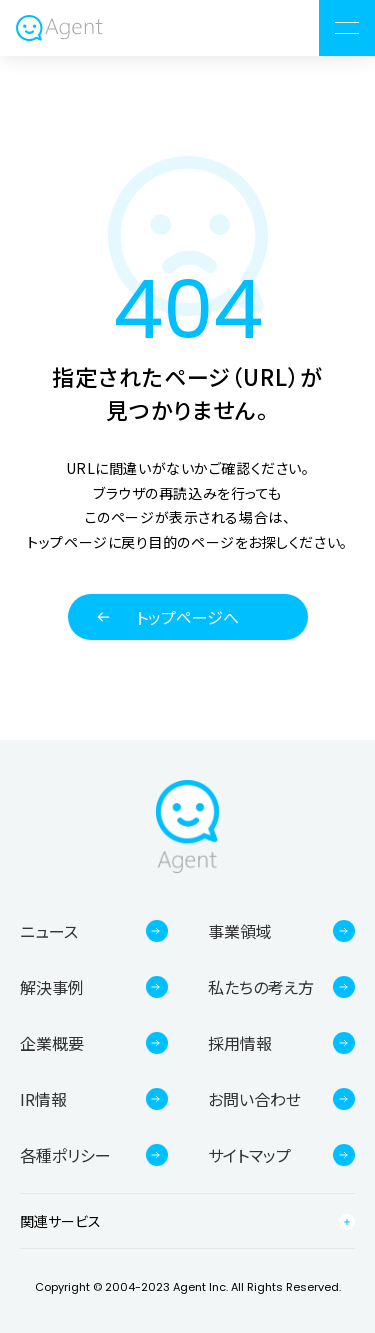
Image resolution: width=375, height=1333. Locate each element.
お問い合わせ (254, 1099)
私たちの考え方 (261, 987)
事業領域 (240, 931)
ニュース (49, 931)
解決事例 (52, 987)
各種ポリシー (65, 1155)
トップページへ (187, 617)
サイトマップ (249, 1155)
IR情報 (43, 1099)
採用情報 (240, 1043)
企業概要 (52, 1043)
